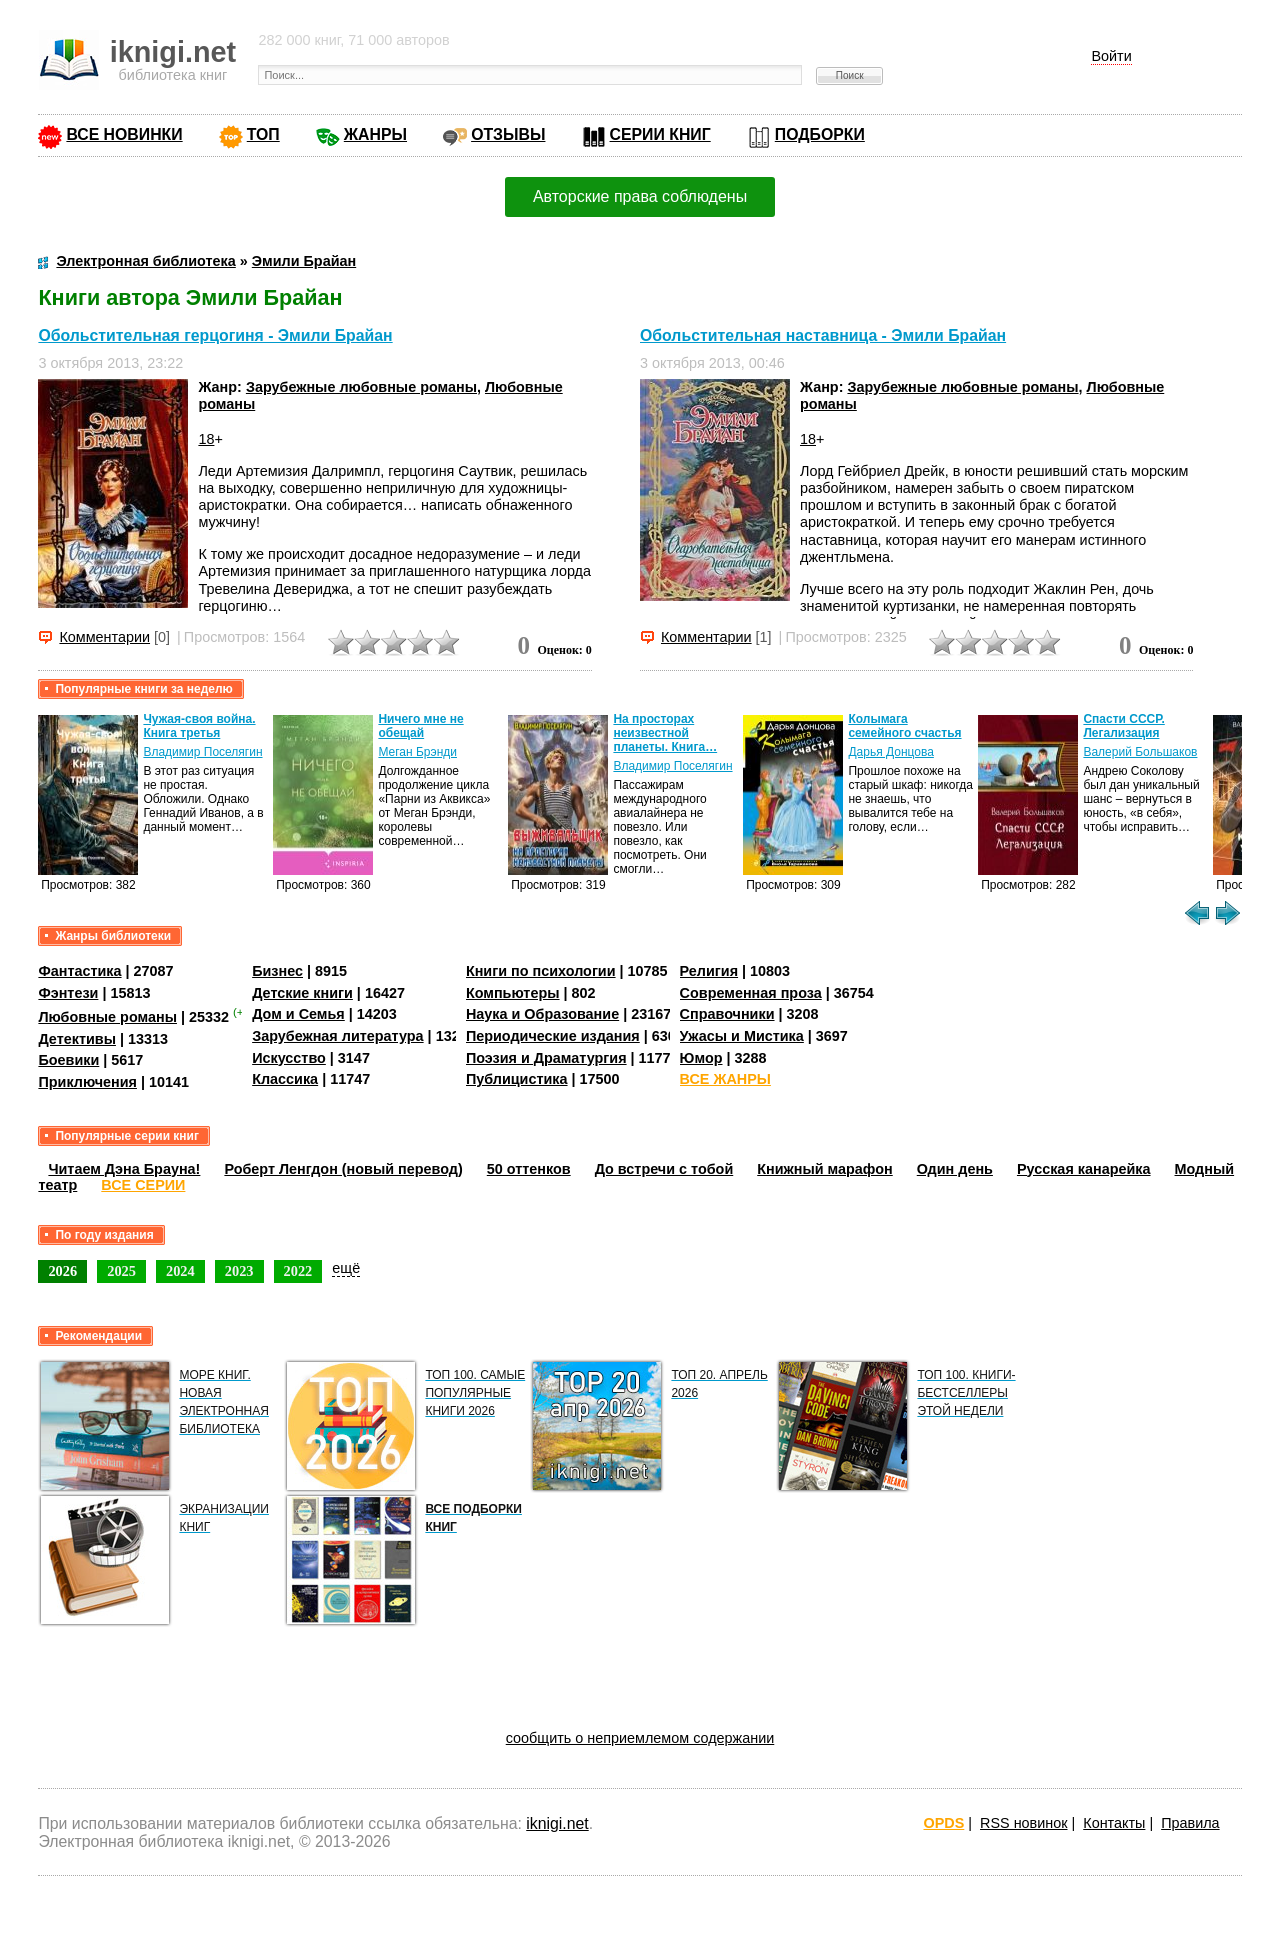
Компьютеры (513, 993)
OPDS (944, 1823)
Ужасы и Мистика (742, 1036)
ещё (346, 1268)
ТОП (263, 134)
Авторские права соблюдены (640, 196)
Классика (285, 1079)
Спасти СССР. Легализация (1123, 726)
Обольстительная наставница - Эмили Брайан (823, 335)
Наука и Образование (542, 1014)
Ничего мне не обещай (420, 726)
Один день (955, 1169)
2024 (180, 1271)
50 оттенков (529, 1169)
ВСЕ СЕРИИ (143, 1185)
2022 (298, 1271)
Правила (1190, 1823)
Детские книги (302, 993)
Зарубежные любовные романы (361, 387)
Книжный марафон (825, 1169)
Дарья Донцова (890, 752)
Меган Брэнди (417, 752)
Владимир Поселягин (202, 752)
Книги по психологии (541, 971)
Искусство (289, 1058)
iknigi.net (557, 1823)
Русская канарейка (1084, 1169)
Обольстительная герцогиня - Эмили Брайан (215, 335)
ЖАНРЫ (375, 134)
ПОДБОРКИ (820, 134)
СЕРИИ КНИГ (660, 134)
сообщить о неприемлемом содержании (640, 1738)
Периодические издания (553, 1036)
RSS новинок (1023, 1823)
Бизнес (277, 971)
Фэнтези (68, 993)
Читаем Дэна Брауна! (124, 1169)
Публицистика (517, 1079)
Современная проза (751, 993)
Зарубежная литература (337, 1036)
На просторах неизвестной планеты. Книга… (665, 733)
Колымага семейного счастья (904, 726)
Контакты (1114, 1823)
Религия (709, 971)
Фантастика (79, 971)
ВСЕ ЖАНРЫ (725, 1079)
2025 (121, 1271)
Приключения (87, 1082)
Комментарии (104, 637)
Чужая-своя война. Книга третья (199, 726)
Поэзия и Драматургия (546, 1058)
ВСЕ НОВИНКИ (124, 134)
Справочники (727, 1014)
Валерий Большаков (1140, 752)
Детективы (77, 1039)
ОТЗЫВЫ (508, 134)
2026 (62, 1271)
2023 (239, 1271)
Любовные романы (107, 1017)
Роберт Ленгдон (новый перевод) (343, 1169)
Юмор (701, 1058)
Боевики (68, 1060)
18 (206, 439)
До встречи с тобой (664, 1169)
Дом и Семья (298, 1014)
